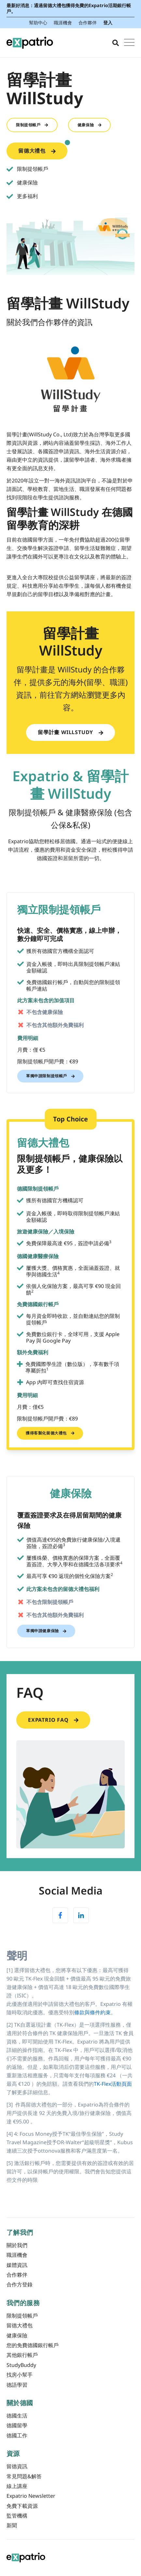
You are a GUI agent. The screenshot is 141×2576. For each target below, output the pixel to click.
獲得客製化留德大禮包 (50, 1433)
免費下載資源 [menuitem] (22, 2505)
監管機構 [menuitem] (17, 2515)
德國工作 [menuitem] (17, 2435)
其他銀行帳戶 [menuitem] (22, 2354)
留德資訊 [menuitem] (17, 2466)
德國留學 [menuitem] (17, 2425)
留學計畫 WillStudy (70, 732)
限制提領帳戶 (32, 125)
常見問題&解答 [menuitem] (24, 2476)
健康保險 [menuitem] (17, 2335)
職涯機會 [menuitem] (17, 2254)
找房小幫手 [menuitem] (20, 2374)
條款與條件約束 (92, 2012)
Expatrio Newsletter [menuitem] (31, 2495)
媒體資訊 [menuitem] (17, 2265)
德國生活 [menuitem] (17, 2415)
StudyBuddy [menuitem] (21, 2365)
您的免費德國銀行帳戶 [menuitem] (33, 2345)
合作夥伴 (87, 22)
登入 (107, 22)
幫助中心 (38, 22)
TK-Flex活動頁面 (113, 2083)
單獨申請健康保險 (46, 1630)
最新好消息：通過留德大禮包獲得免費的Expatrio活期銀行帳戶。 (69, 8)
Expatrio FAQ (53, 1719)
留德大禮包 (42, 149)
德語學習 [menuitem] (17, 2384)
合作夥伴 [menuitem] (17, 2274)
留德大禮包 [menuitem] (20, 2325)
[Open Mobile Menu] (129, 43)
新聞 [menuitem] (12, 2525)
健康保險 (90, 125)
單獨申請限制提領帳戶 (50, 1076)
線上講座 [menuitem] (17, 2486)
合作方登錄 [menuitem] (20, 2284)
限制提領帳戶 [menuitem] (22, 2315)
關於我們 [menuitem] (17, 2245)
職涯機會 (63, 22)
